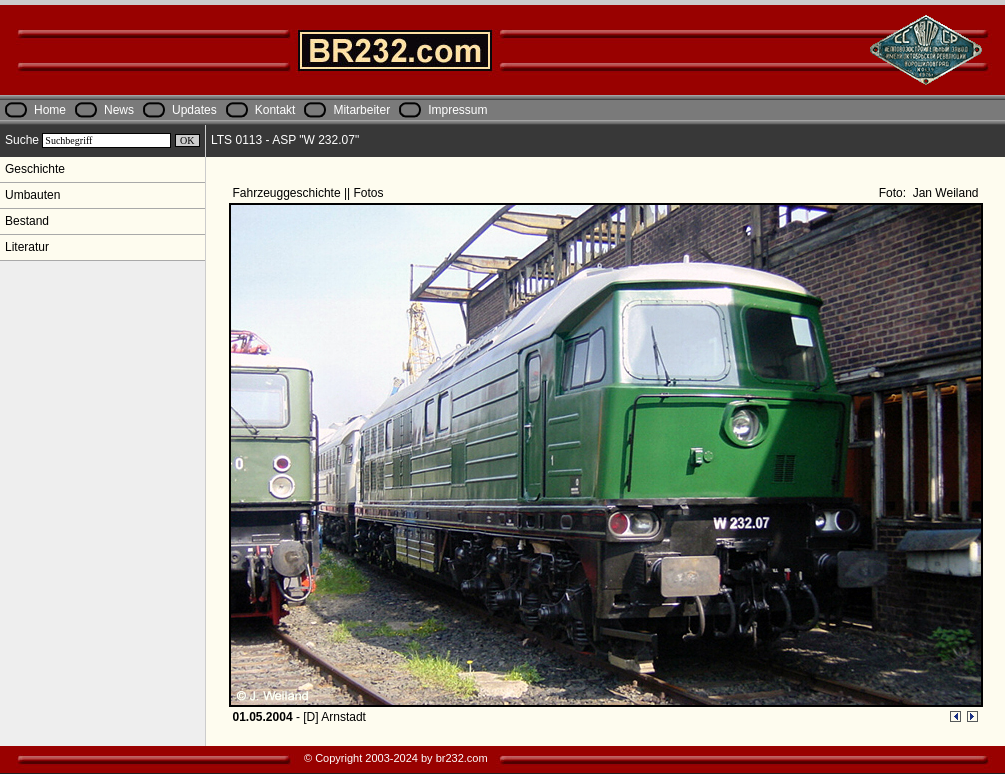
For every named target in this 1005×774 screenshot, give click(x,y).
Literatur (27, 247)
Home (50, 110)
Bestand (27, 221)
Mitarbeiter (361, 110)
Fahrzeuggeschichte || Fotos (310, 193)
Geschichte (35, 169)
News (119, 110)
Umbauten (32, 195)
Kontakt (275, 110)
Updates (194, 110)
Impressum (457, 110)
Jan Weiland (943, 193)
